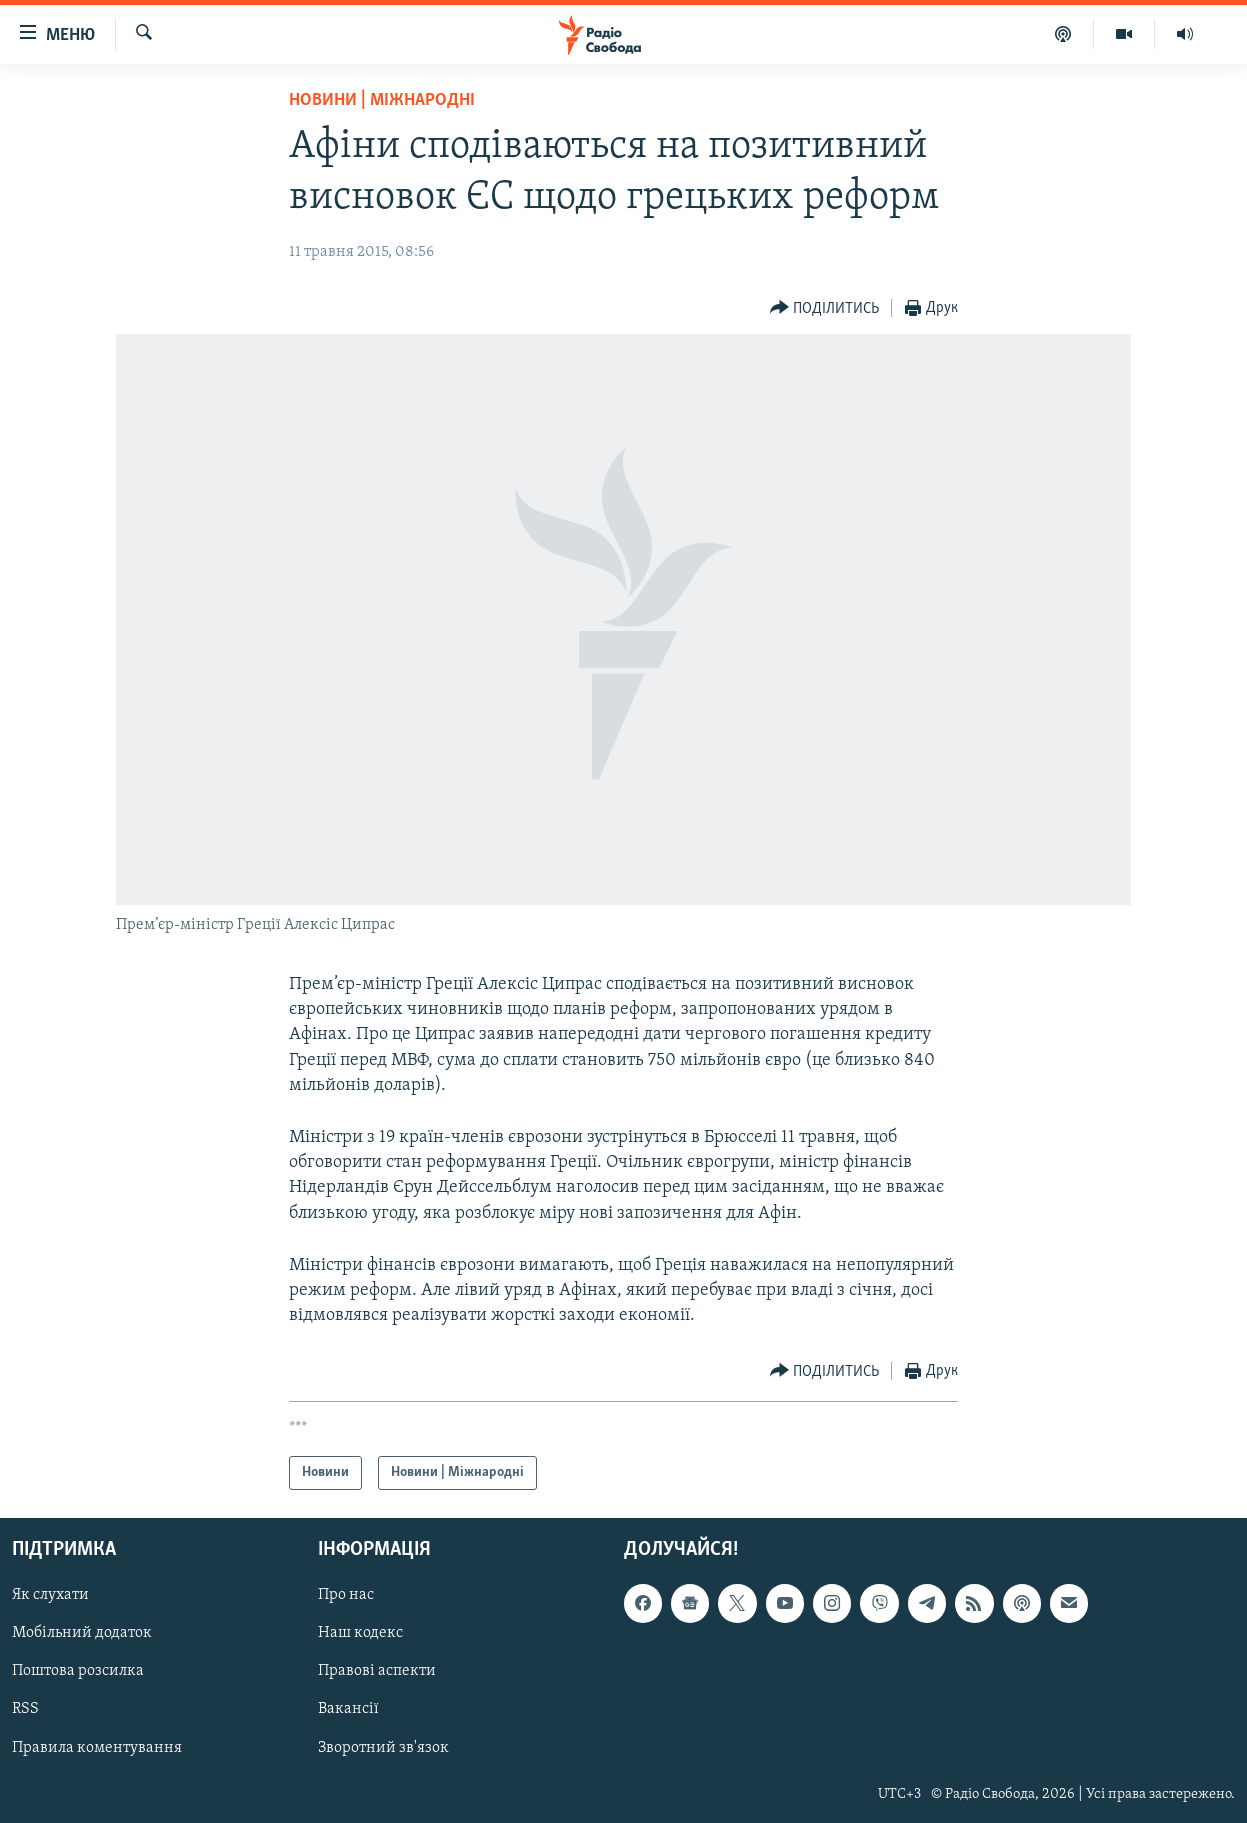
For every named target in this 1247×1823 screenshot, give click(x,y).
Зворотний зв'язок (383, 1748)
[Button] (825, 308)
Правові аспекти (377, 1672)
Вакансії (348, 1710)
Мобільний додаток (82, 1634)
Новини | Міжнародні (382, 100)
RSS (25, 1710)
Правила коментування (97, 1748)
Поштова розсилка (78, 1672)
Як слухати (50, 1596)
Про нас (346, 1596)
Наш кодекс (360, 1634)
